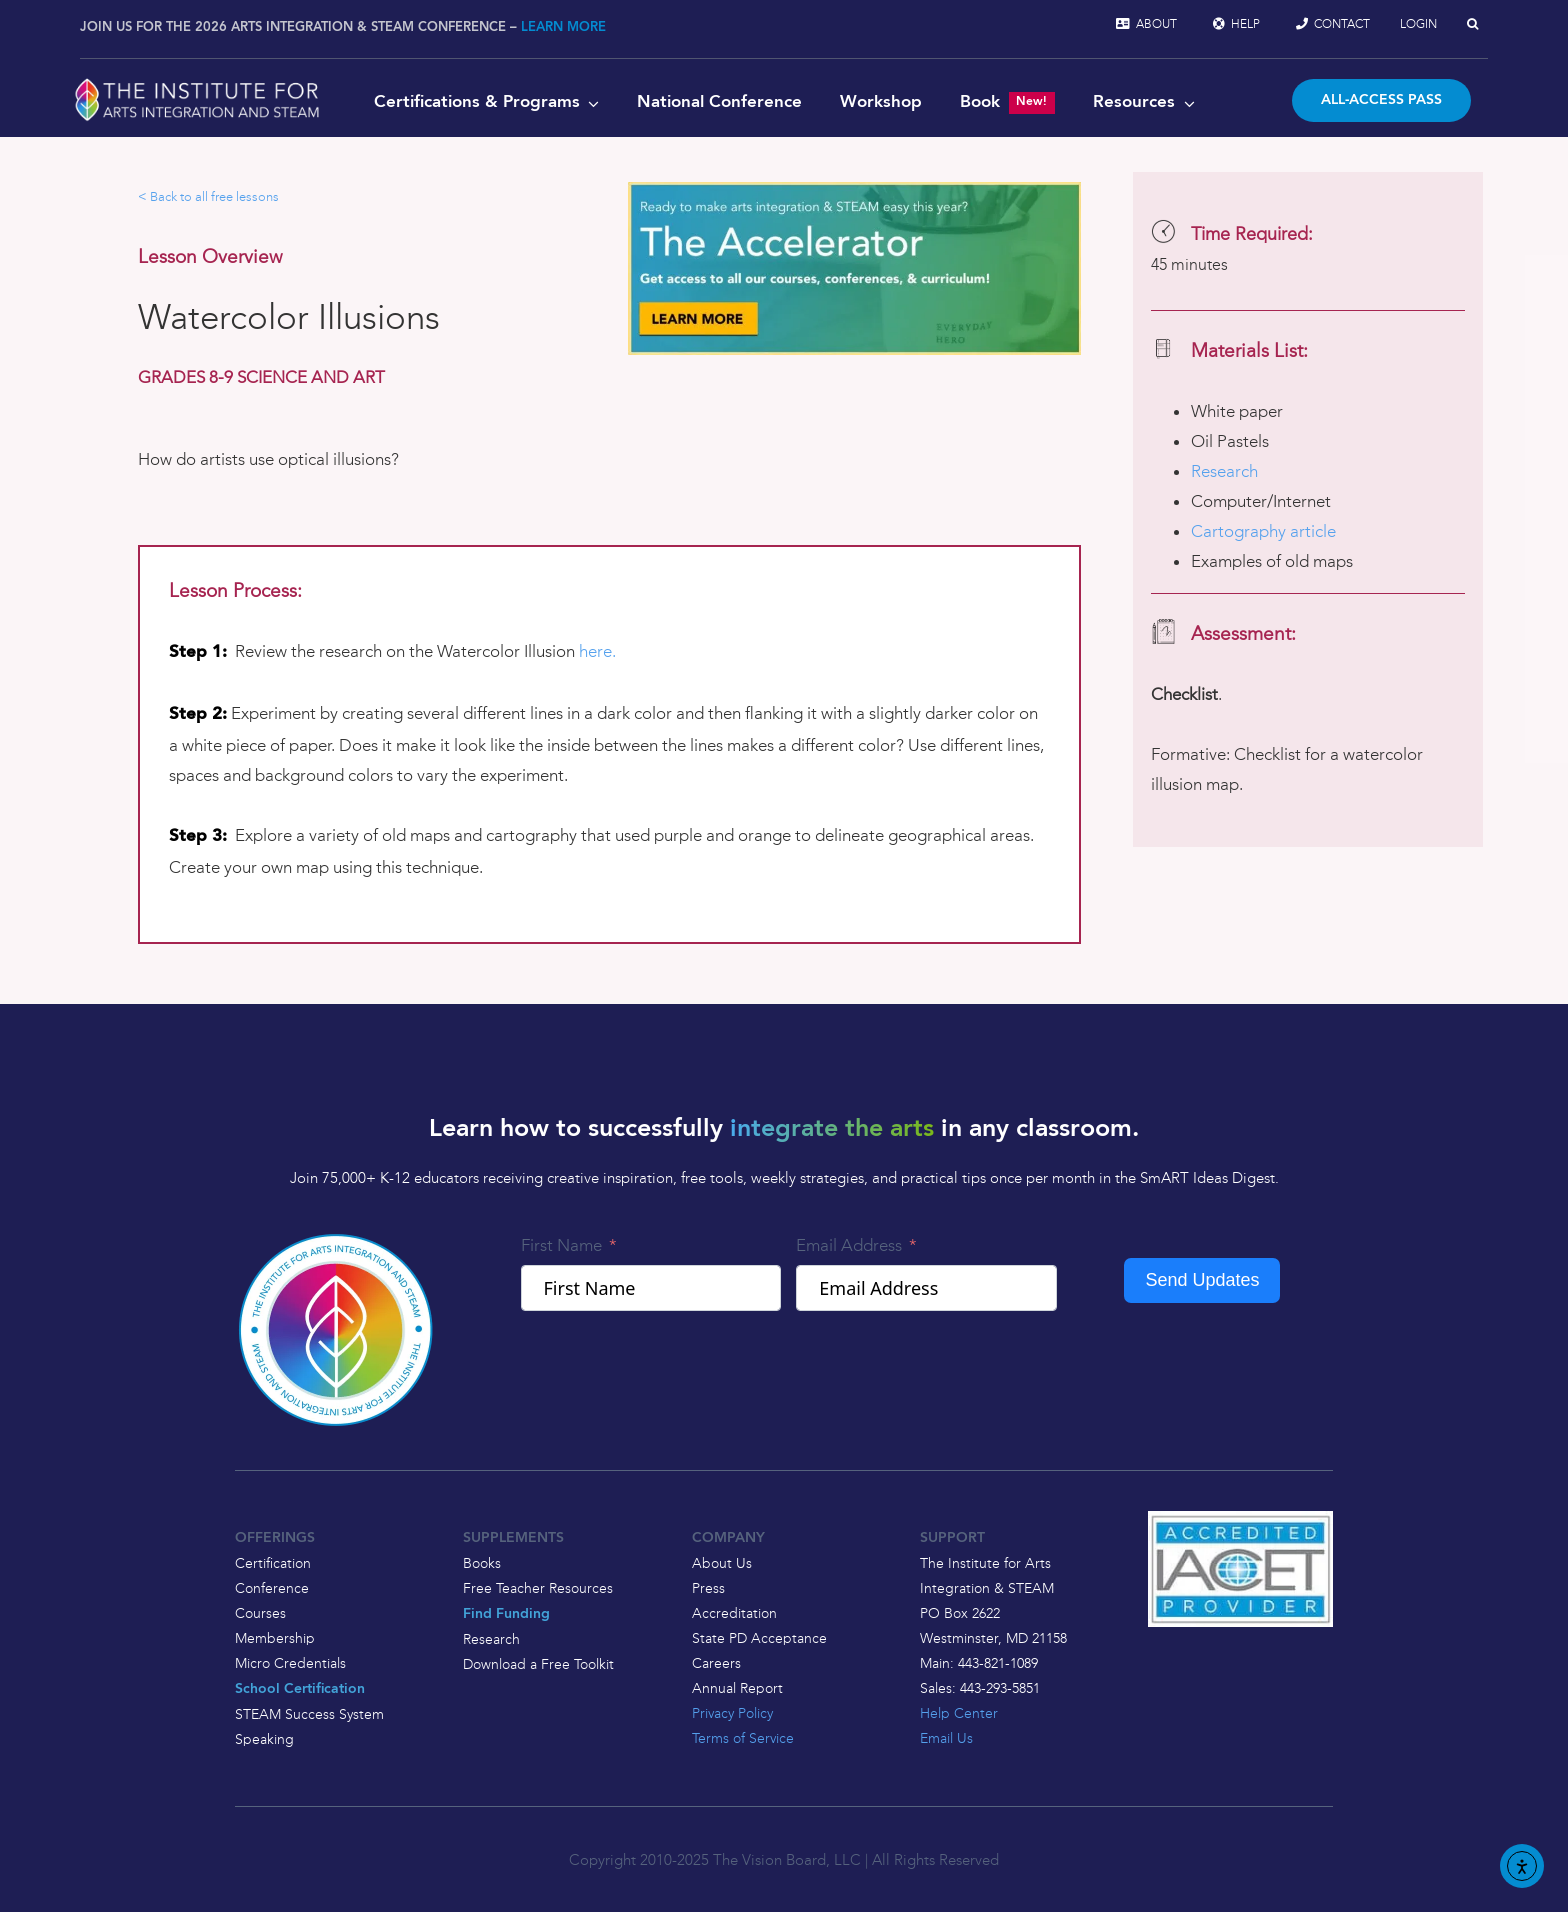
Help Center (959, 1713)
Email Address (849, 1245)
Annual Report (737, 1688)
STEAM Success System (309, 1714)
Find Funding (506, 1614)
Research (1224, 471)
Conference (272, 1588)
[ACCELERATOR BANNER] (854, 190)
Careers (716, 1663)
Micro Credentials (290, 1663)
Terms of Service (743, 1738)
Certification (273, 1563)
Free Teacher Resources (538, 1588)
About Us (722, 1563)
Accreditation (734, 1613)
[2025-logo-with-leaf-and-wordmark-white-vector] (197, 82)
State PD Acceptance (759, 1638)
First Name (561, 1245)
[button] (1472, 24)
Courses (260, 1613)
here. (597, 651)
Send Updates (1202, 1280)
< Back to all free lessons (208, 196)
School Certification (300, 1689)
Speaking (264, 1739)
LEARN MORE (563, 27)
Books (482, 1563)
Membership (275, 1638)
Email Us (946, 1738)
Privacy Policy (732, 1713)
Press (708, 1588)
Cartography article (1263, 531)
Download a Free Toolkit (538, 1664)
